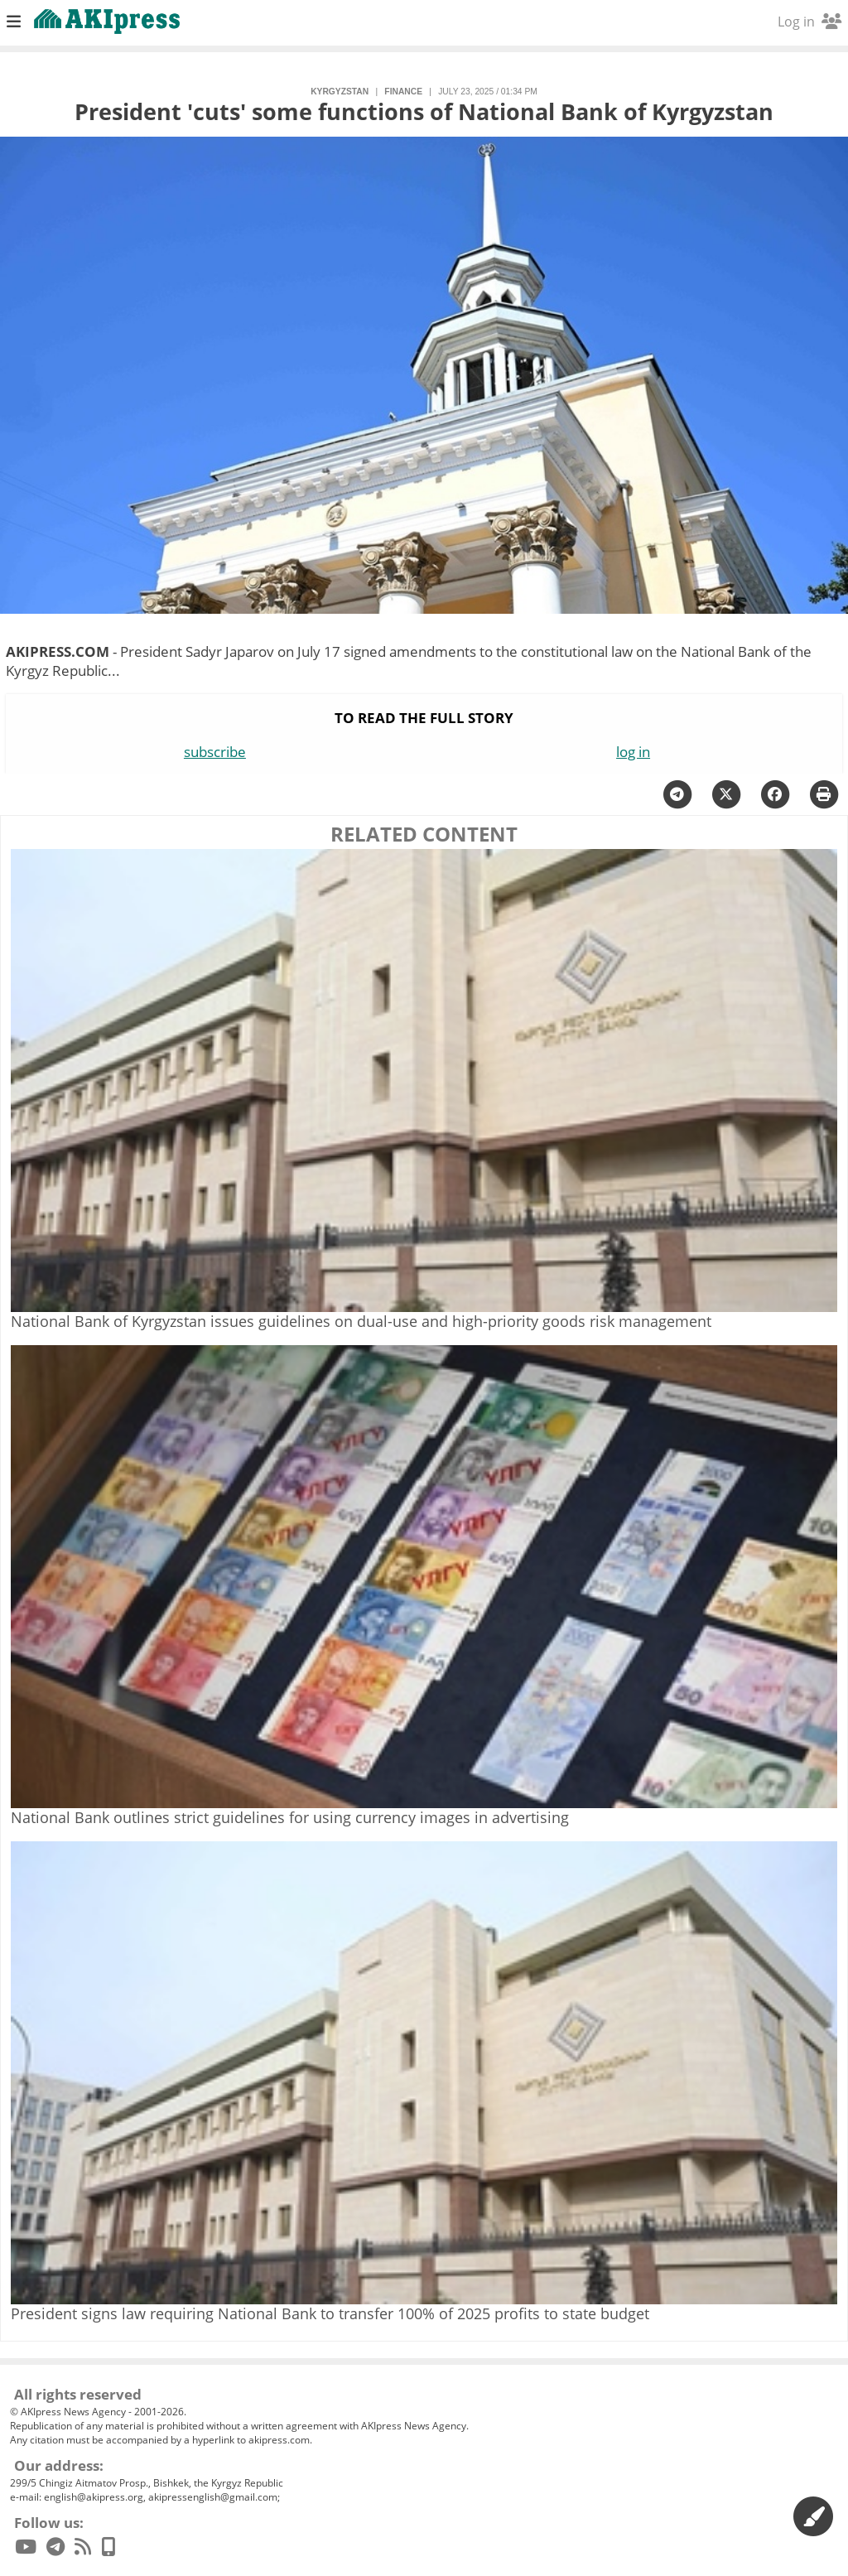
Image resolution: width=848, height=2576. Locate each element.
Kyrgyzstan (340, 91)
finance (403, 91)
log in (633, 751)
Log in (809, 21)
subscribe (215, 751)
